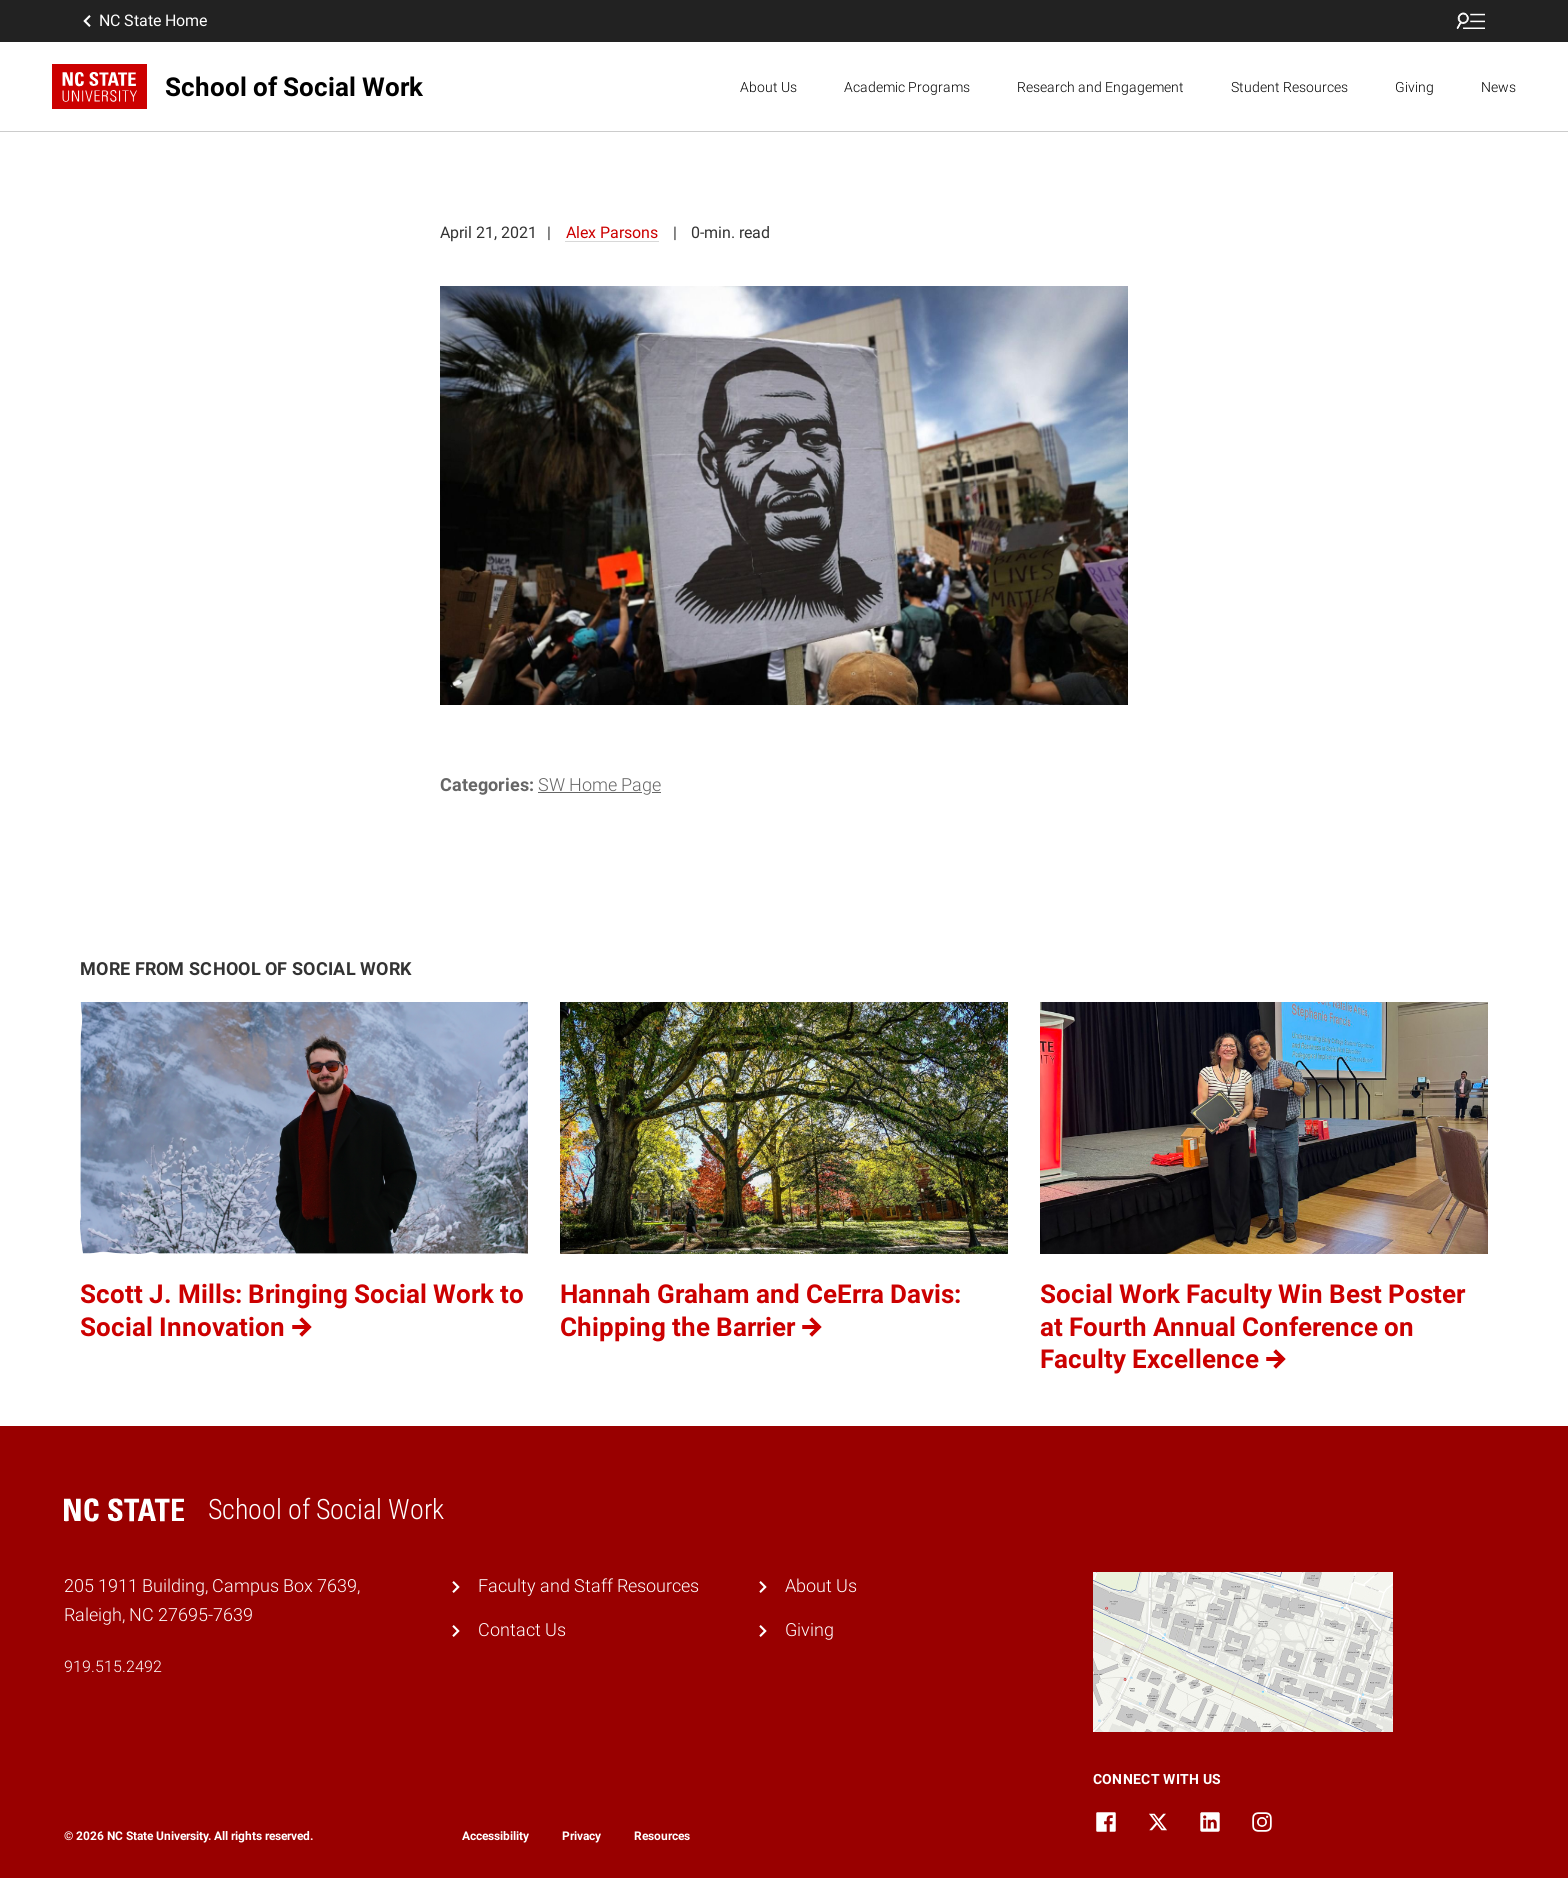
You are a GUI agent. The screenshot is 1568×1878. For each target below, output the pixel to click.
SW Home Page (599, 784)
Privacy (581, 1836)
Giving (1414, 87)
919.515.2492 (113, 1666)
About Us (768, 87)
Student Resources (1289, 87)
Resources (662, 1836)
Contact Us (522, 1629)
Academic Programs (907, 87)
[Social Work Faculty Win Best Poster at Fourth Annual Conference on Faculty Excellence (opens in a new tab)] (1264, 1189)
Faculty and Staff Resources (588, 1585)
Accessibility (495, 1836)
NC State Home (143, 21)
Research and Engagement (1100, 87)
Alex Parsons (612, 232)
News (1498, 87)
